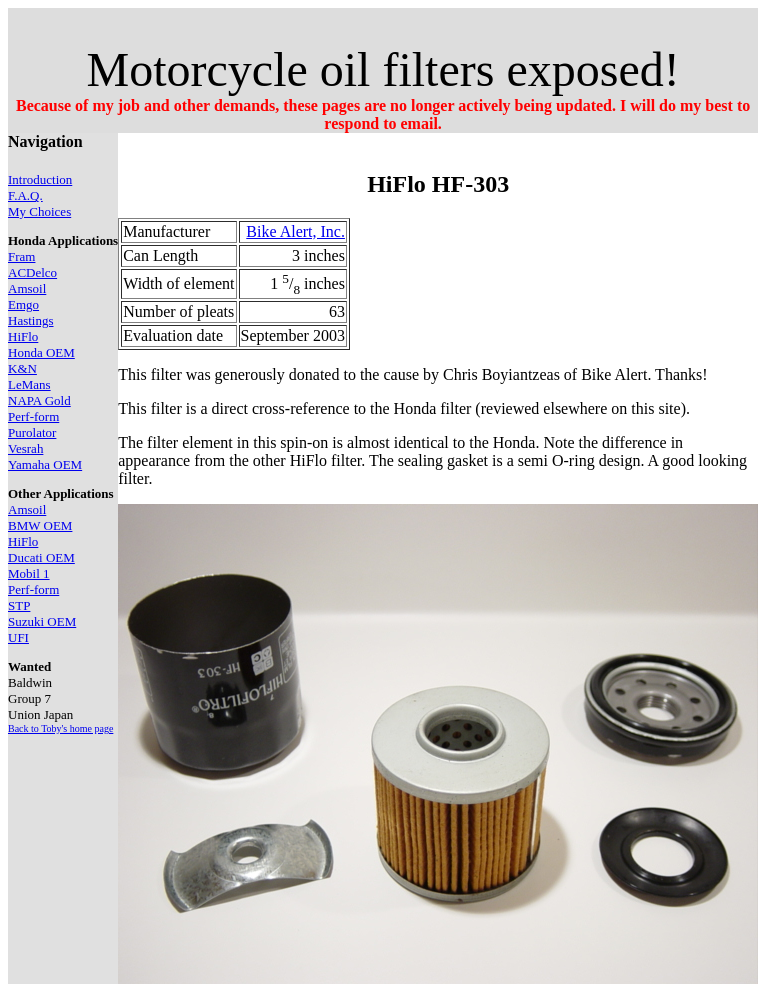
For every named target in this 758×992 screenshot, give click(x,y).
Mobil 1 (29, 573)
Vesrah (25, 448)
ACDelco (32, 272)
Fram (21, 256)
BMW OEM (40, 525)
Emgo (23, 304)
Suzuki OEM (42, 621)
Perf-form (33, 416)
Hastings (31, 320)
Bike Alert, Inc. (295, 231)
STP (19, 605)
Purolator (32, 432)
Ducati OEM (41, 557)
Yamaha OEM (45, 464)
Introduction (40, 179)
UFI (18, 637)
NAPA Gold (39, 400)
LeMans (29, 384)
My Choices (39, 211)
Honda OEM (41, 352)
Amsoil (27, 288)
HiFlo (23, 336)
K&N (22, 368)
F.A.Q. (25, 195)
